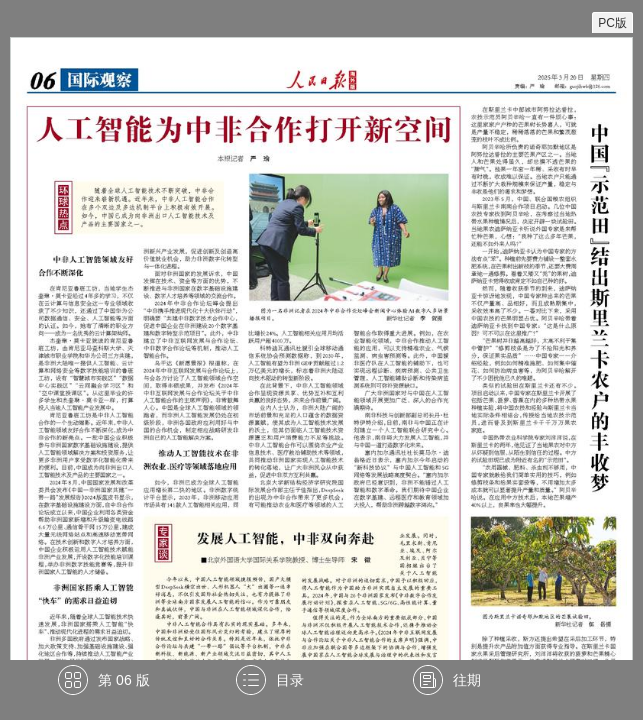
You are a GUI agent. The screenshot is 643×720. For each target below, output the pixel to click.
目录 (290, 680)
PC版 (612, 23)
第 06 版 (123, 680)
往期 (467, 680)
